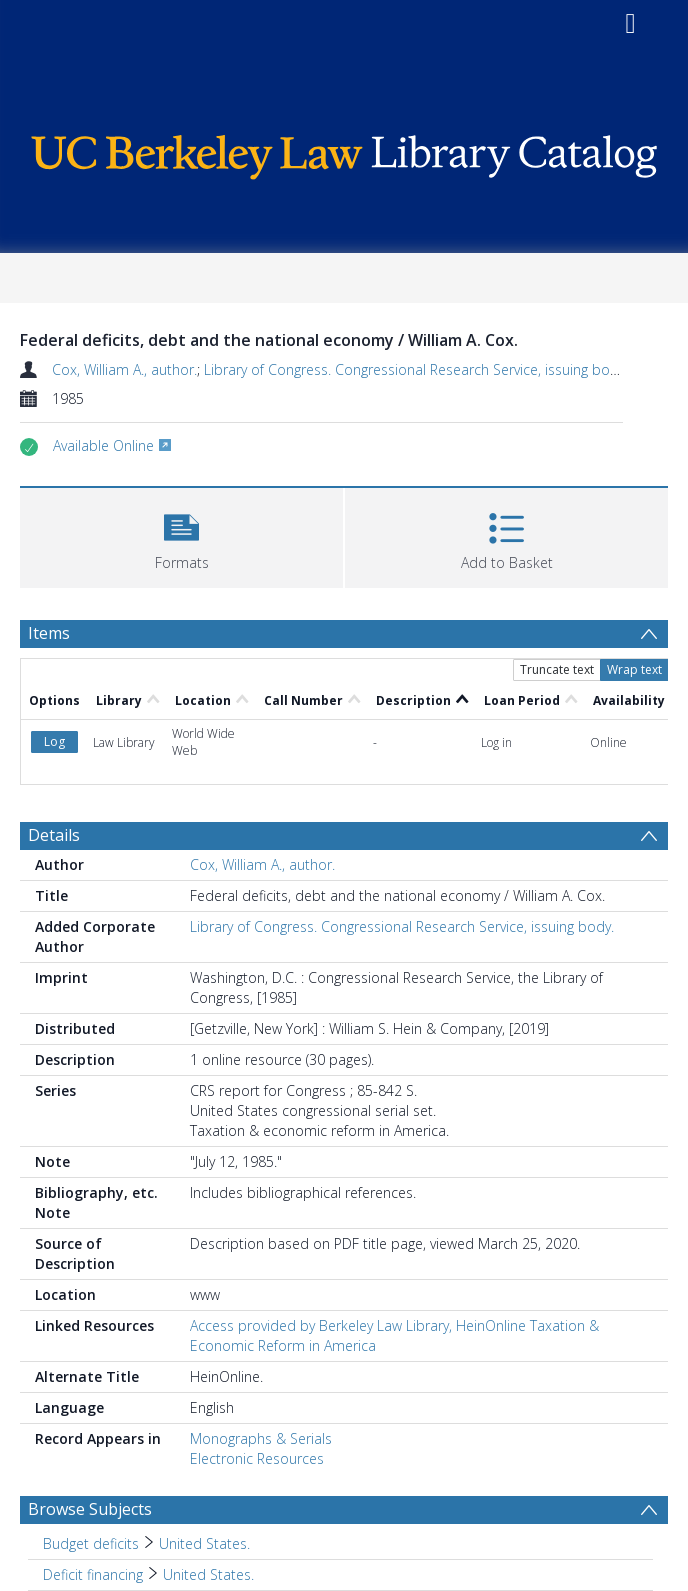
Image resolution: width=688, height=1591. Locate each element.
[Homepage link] (343, 152)
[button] (181, 535)
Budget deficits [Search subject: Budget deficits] (91, 1543)
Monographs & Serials (261, 1438)
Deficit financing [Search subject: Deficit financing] (93, 1574)
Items (49, 633)
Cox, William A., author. (124, 369)
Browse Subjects (90, 1509)
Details (54, 835)
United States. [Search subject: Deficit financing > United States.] (208, 1574)
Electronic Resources (257, 1458)
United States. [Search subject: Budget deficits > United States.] (204, 1543)
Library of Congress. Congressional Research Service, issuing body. (416, 369)
